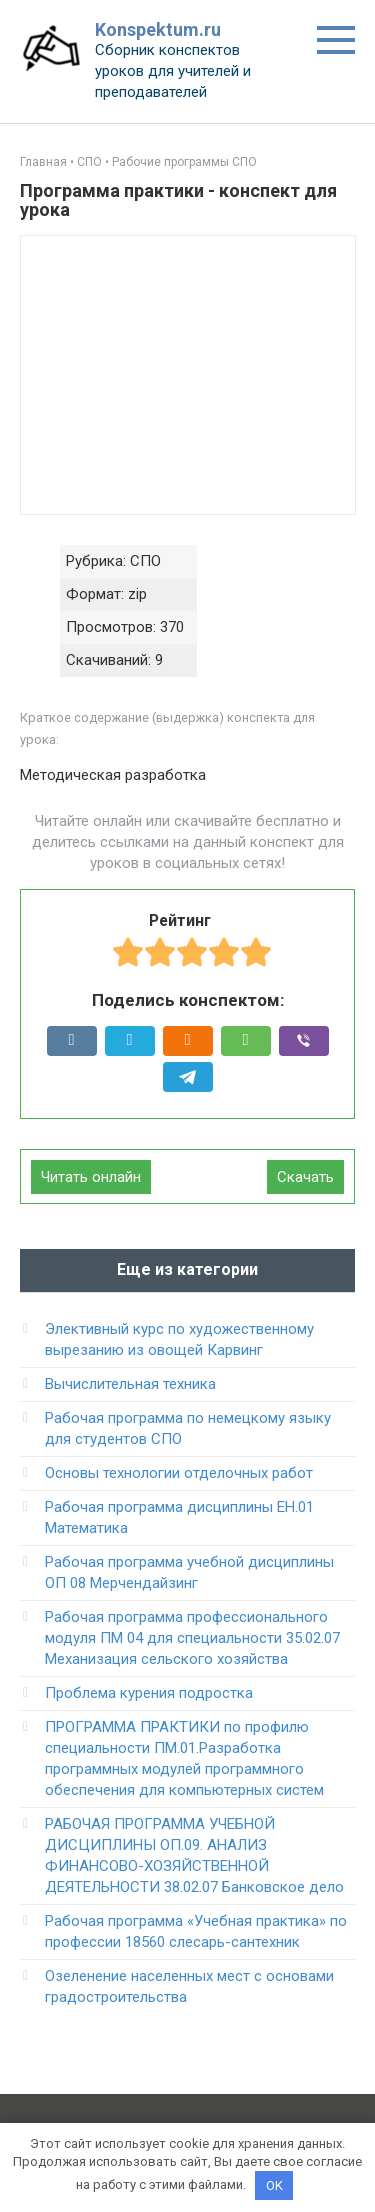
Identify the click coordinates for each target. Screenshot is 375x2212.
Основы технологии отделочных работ (179, 1473)
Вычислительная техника (130, 1384)
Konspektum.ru (158, 29)
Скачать (305, 1177)
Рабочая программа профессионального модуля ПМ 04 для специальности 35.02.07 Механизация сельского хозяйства (192, 1638)
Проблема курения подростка (149, 1693)
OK (274, 2185)
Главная (43, 162)
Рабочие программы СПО (184, 162)
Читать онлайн (91, 1177)
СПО (89, 162)
